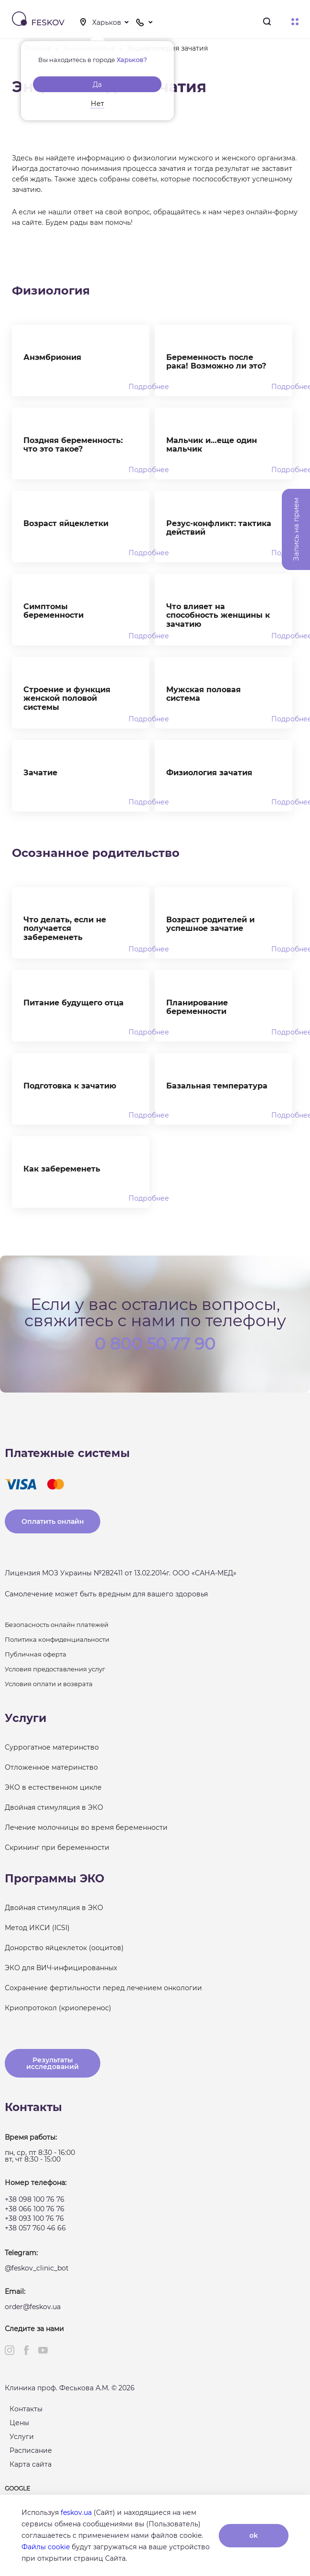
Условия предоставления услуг (55, 1669)
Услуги (22, 2436)
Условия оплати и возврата (49, 1684)
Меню (295, 21)
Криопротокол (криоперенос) (58, 2008)
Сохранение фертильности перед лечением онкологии (103, 1988)
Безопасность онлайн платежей (56, 1624)
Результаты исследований (52, 2063)
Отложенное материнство (51, 1767)
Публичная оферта (35, 1654)
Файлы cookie (45, 2547)
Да (97, 84)
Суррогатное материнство (52, 1747)
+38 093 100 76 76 (34, 2218)
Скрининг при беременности (57, 1847)
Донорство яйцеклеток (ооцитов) (64, 1947)
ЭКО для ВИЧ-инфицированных (61, 1968)
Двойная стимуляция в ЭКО (54, 1807)
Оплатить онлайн (52, 1521)
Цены (19, 2422)
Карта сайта (31, 2464)
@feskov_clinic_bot (37, 2268)
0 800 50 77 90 (155, 1343)
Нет (97, 103)
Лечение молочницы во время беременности (86, 1827)
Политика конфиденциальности (57, 1639)
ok (253, 2535)
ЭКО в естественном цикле (53, 1787)
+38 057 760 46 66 (35, 2228)
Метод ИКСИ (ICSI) (37, 1927)
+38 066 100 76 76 (34, 2209)
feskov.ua (76, 2512)
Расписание (31, 2450)
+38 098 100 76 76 (34, 2199)
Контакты (26, 2409)
